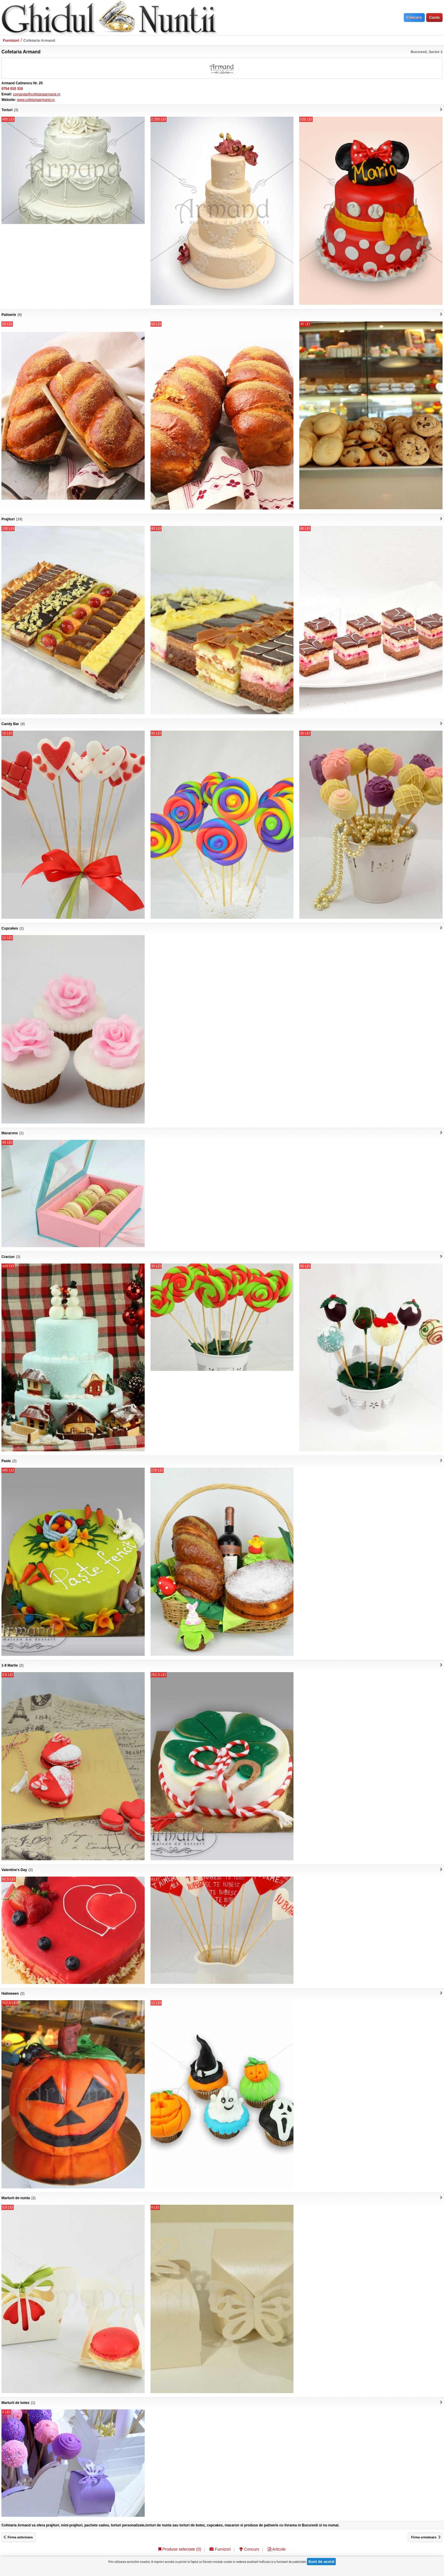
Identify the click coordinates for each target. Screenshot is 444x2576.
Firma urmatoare (423, 2537)
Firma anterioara (20, 2537)
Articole (277, 2549)
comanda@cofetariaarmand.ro (36, 94)
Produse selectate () (179, 2549)
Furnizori (11, 40)
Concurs (249, 2549)
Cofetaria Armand (39, 40)
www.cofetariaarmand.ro (36, 100)
